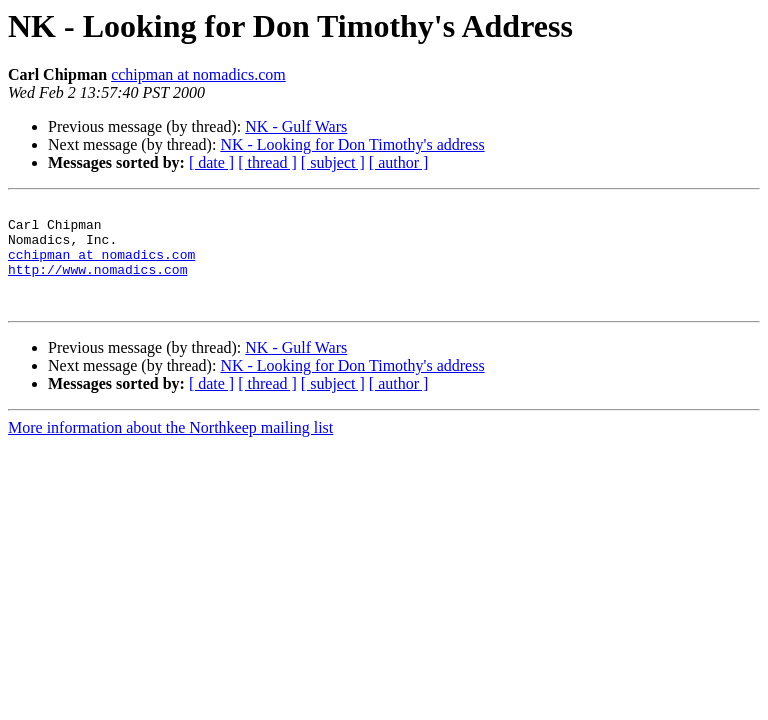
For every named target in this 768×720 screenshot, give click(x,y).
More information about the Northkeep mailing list (170, 448)
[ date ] (211, 162)
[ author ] (399, 162)
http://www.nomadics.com (97, 284)
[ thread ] (267, 162)
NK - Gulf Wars (296, 126)
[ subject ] (333, 162)
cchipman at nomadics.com (198, 74)
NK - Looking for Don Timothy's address (352, 144)
